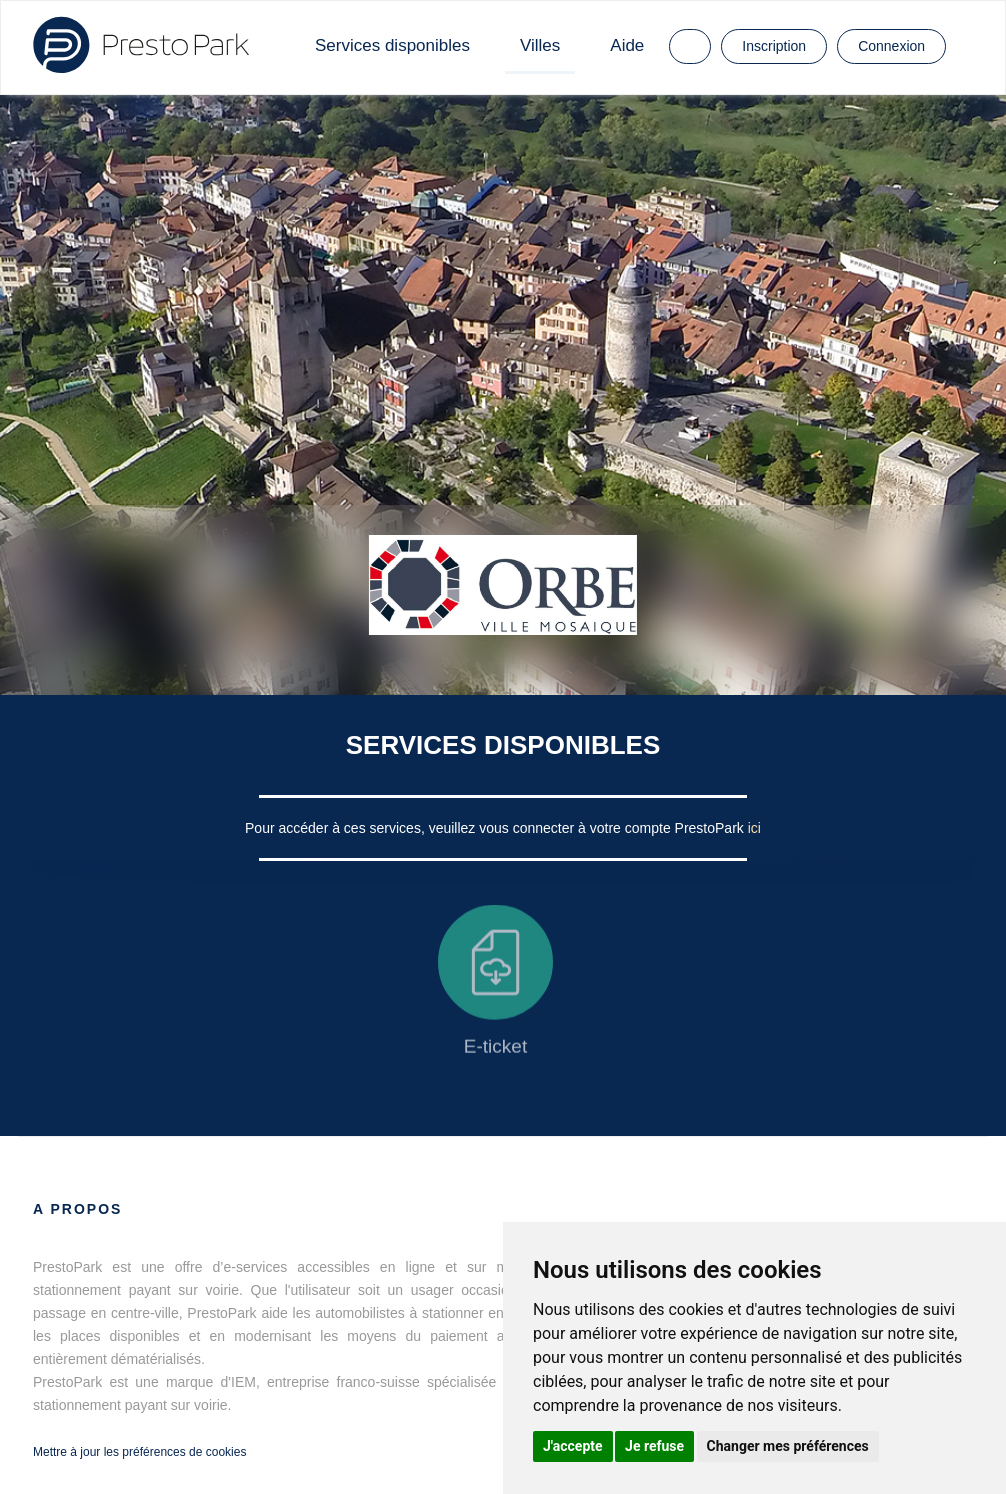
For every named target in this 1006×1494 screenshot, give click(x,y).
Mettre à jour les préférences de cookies (139, 1452)
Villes (540, 45)
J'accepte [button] (573, 1446)
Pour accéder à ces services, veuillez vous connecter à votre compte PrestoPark (496, 828)
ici (754, 828)
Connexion (891, 46)
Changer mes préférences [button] (788, 1446)
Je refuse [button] (654, 1446)
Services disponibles (392, 45)
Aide (627, 45)
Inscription (774, 46)
